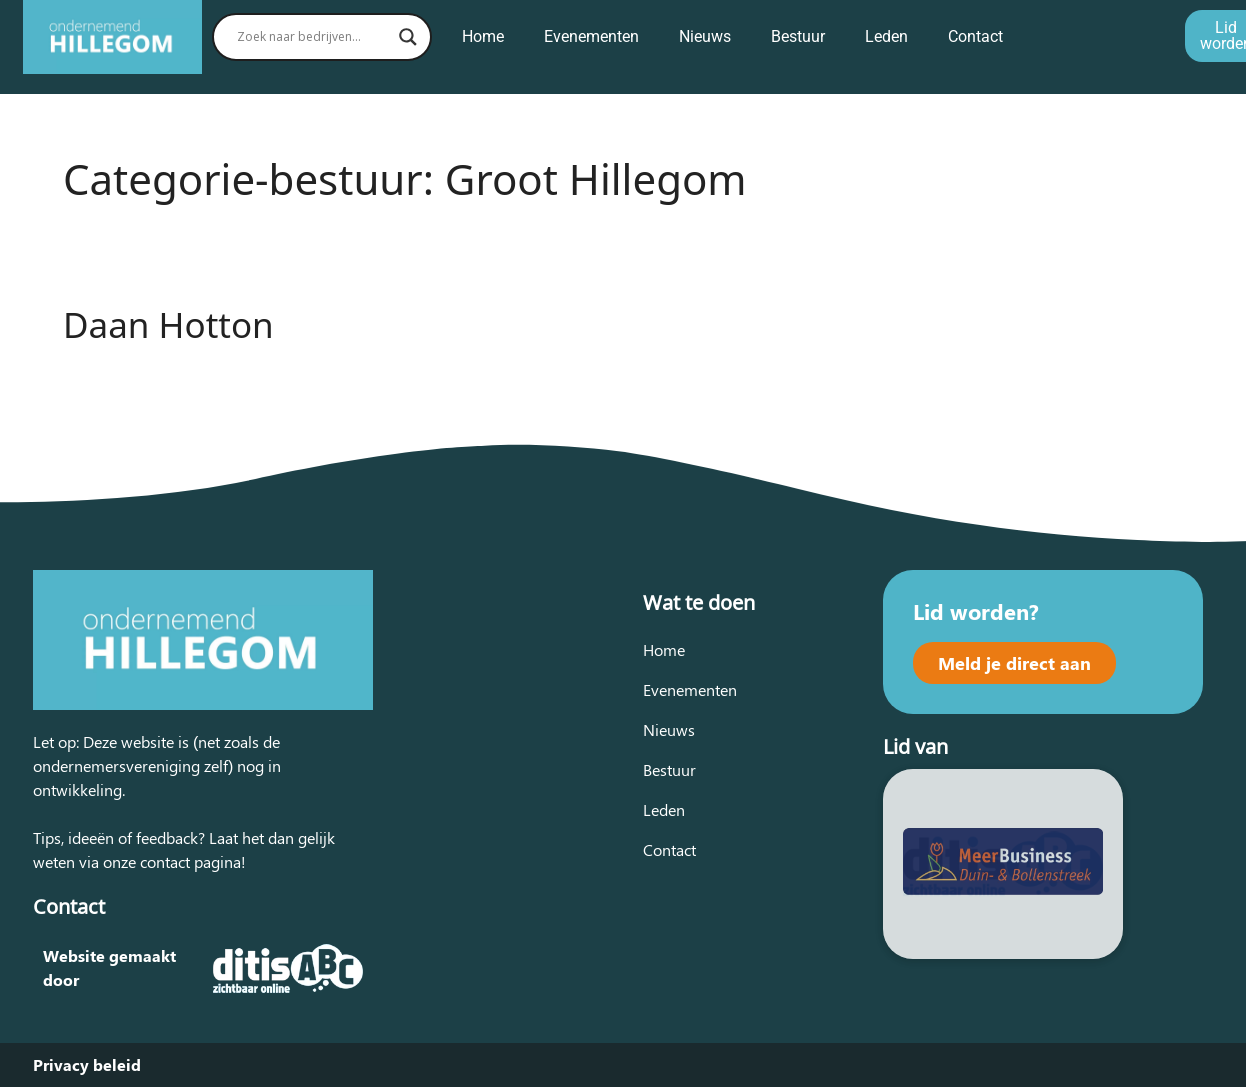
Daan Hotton (168, 324)
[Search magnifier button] (408, 37)
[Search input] (313, 37)
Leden (886, 36)
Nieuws (705, 36)
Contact (975, 36)
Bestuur (798, 36)
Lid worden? (976, 611)
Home (483, 36)
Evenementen (591, 36)
